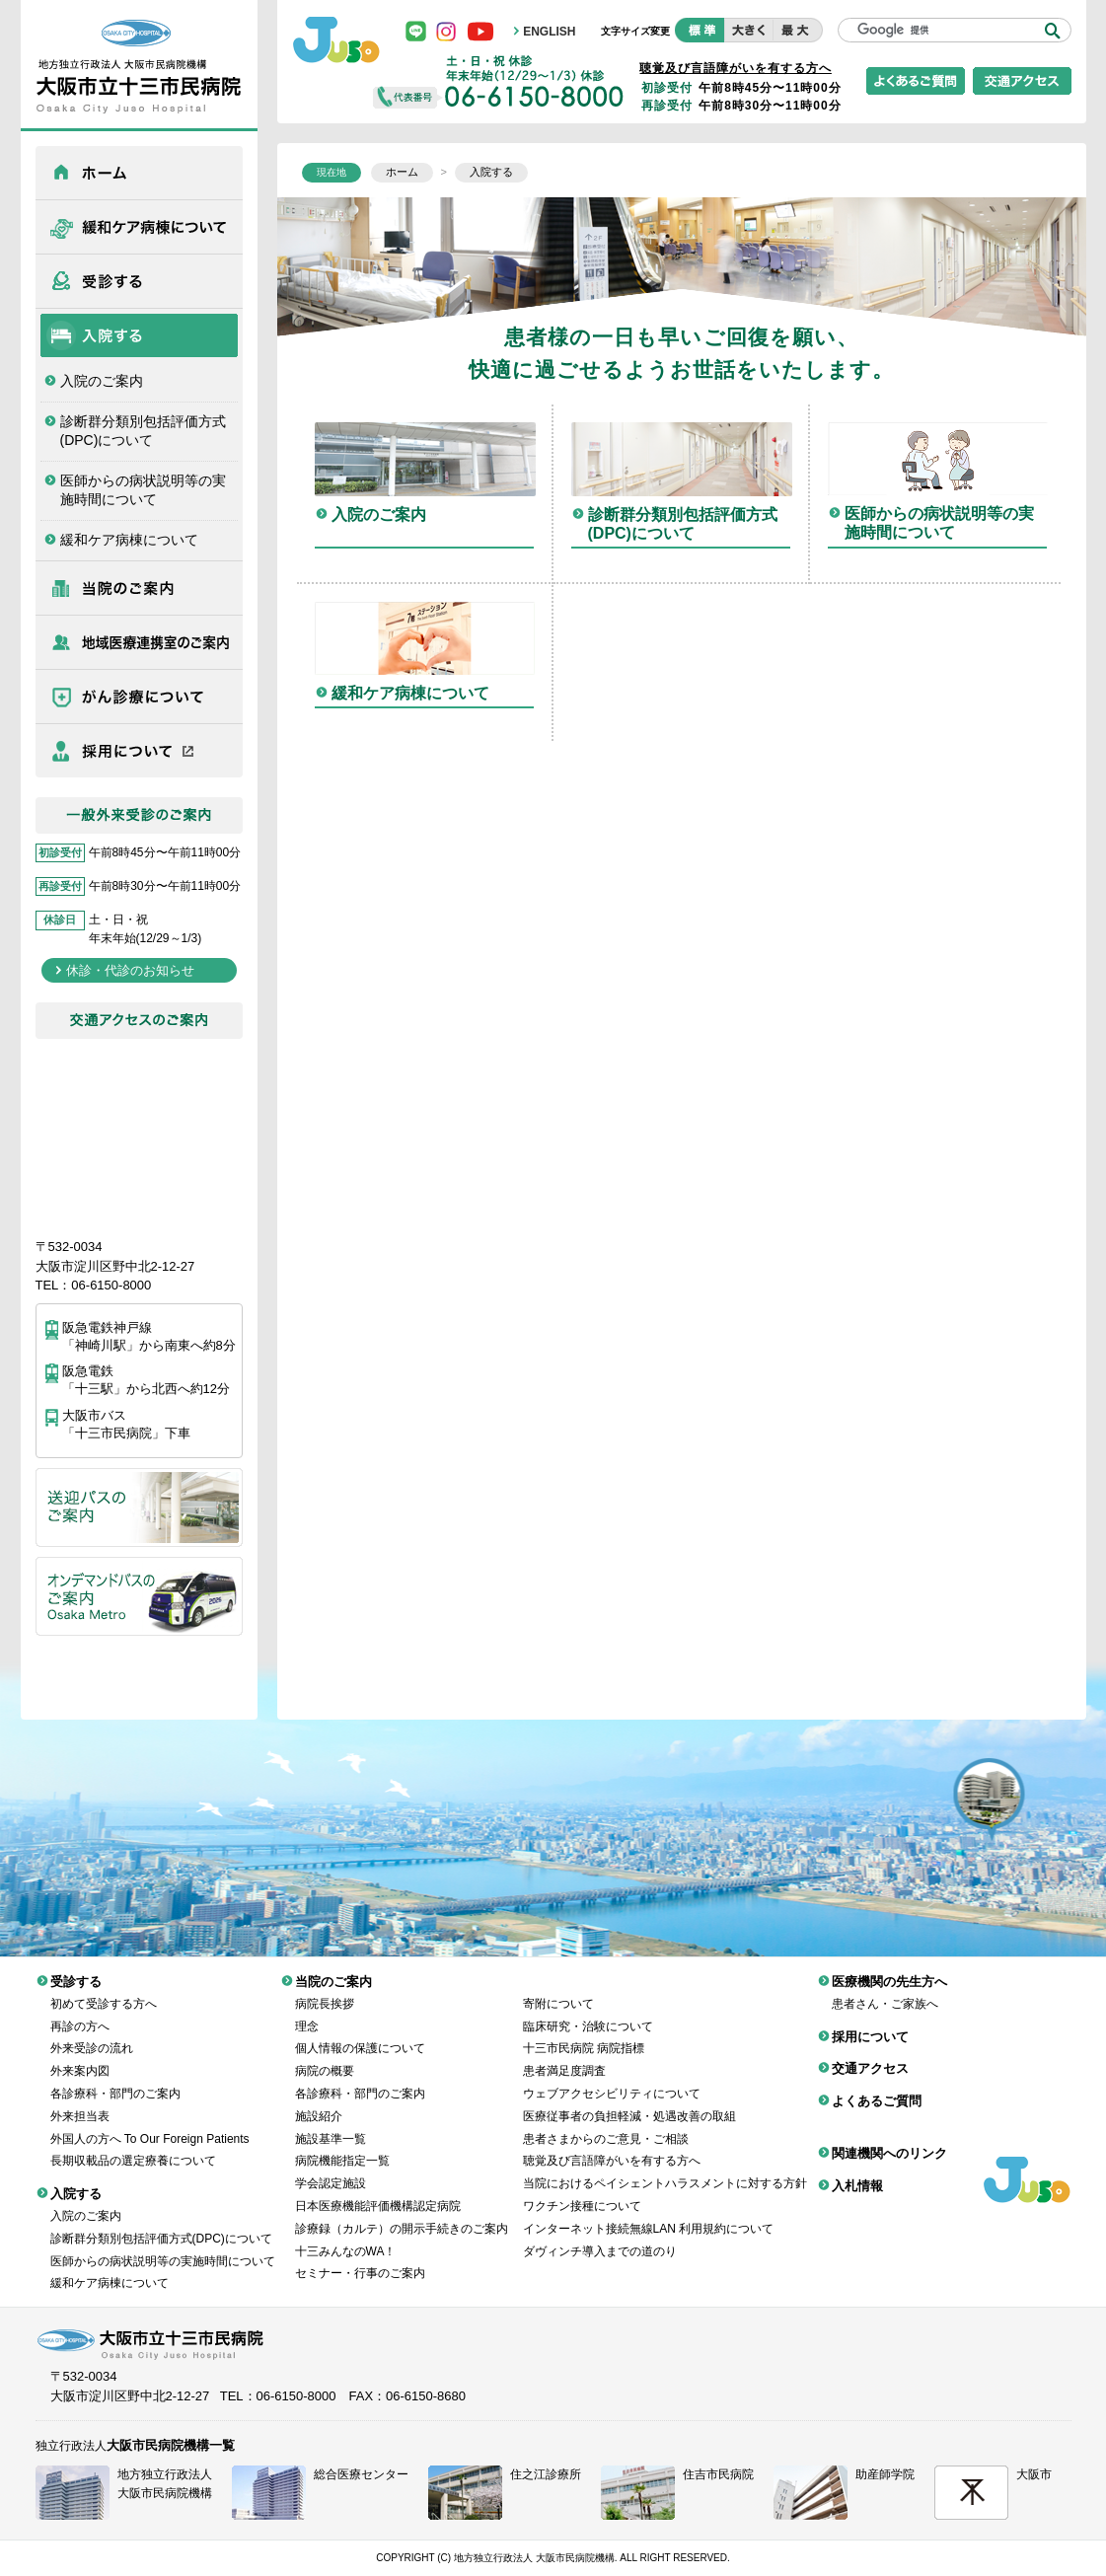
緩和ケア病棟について (139, 227)
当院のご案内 (139, 588)
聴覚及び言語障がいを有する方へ (735, 68)
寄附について (558, 1989)
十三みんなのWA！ (346, 2237)
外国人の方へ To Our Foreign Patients (150, 2124)
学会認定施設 (330, 2168)
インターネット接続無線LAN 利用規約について (648, 2214)
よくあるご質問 (877, 2086)
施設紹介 (318, 2101)
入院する (139, 335)
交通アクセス (870, 2053)
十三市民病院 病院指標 (583, 2033)
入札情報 (857, 2171)
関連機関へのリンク (889, 2138)
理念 (307, 2012)
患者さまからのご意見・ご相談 (606, 2124)
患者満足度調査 (564, 2056)
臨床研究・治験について (588, 2012)
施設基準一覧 (330, 2124)
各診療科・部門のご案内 (115, 2079)
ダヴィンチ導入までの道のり (600, 2237)
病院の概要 (324, 2056)
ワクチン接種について (582, 2191)
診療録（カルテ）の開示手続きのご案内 (401, 2214)
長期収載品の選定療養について (133, 2146)
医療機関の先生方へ (139, 642)
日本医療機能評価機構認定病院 (378, 2191)
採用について (139, 750)
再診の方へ (80, 2012)
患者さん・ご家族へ (885, 1989)
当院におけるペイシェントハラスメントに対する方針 (665, 2168)
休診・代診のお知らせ (130, 970)
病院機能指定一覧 (342, 2146)
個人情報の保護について (360, 2033)
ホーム (139, 172)
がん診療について (139, 696)
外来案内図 (80, 2056)
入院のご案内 (101, 381)
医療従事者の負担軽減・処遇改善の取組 (629, 2101)
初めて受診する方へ (103, 1989)
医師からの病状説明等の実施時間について (143, 490)
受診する (139, 281)
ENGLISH (549, 31)
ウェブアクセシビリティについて (611, 2079)
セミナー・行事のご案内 (360, 2258)
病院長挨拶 (324, 1989)
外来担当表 (80, 2101)
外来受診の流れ (91, 2033)
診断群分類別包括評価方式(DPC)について (143, 431)
